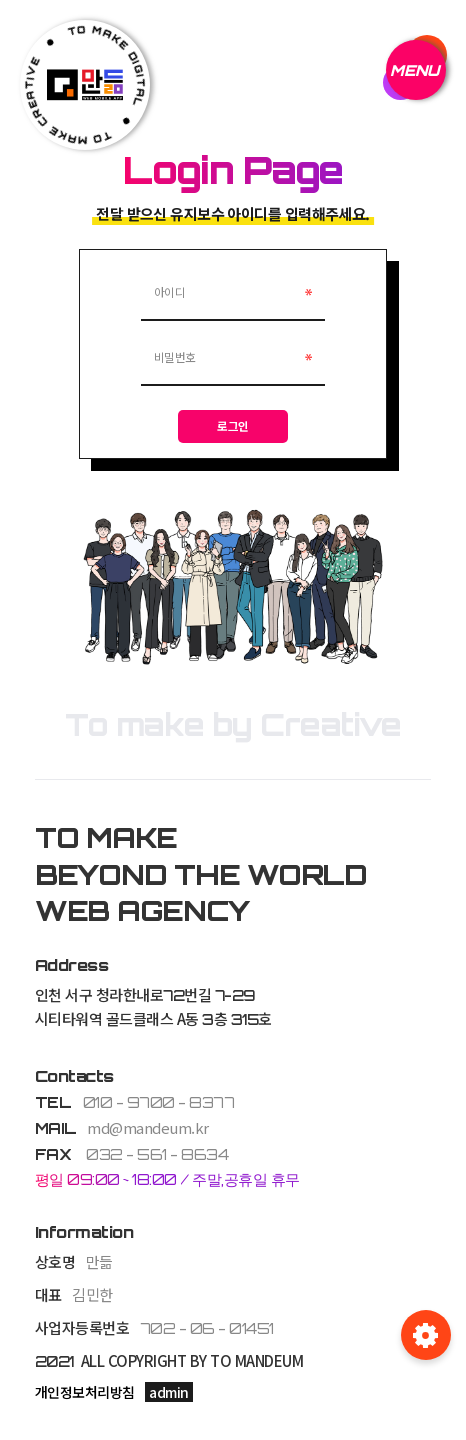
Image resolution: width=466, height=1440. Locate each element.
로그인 (233, 426)
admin (169, 1393)
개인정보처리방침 (85, 1393)
